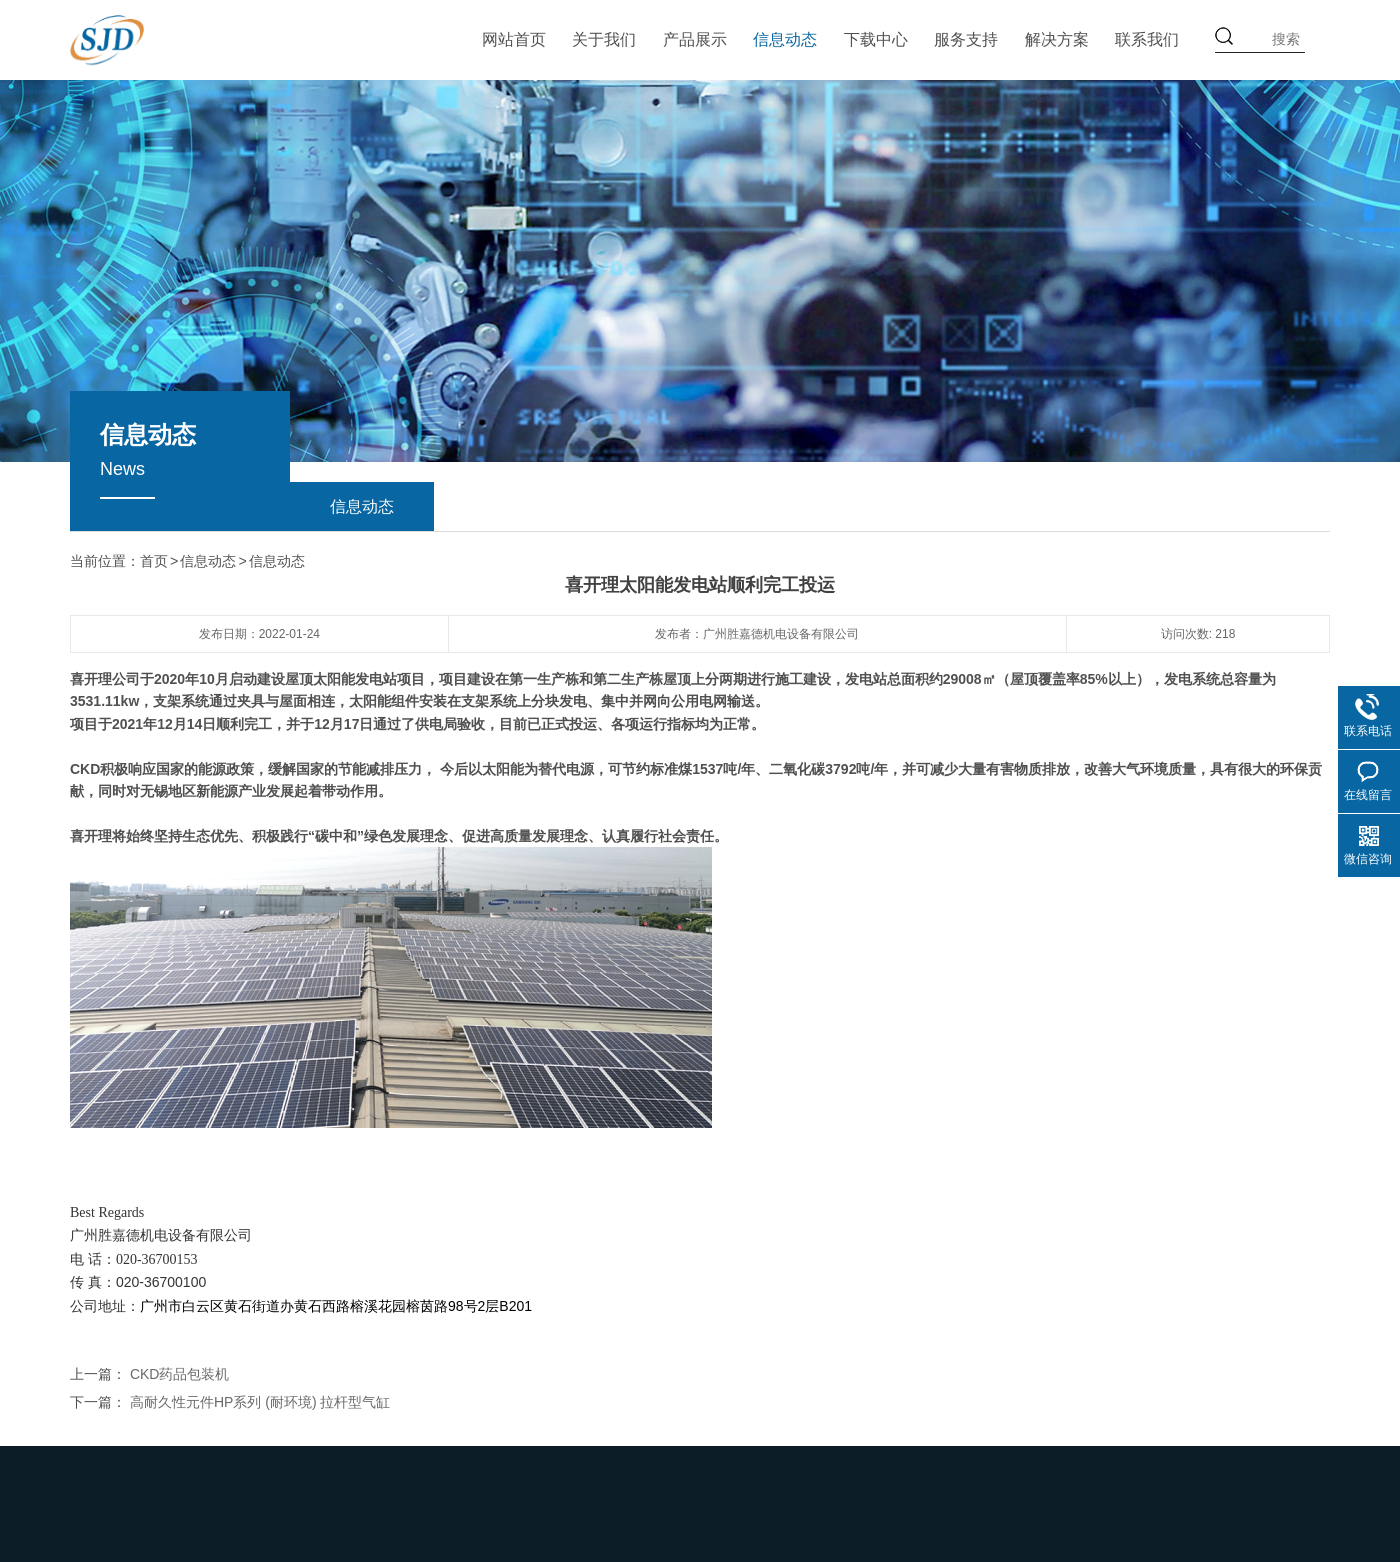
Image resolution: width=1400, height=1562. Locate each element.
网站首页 (514, 39)
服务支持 (966, 39)
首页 (154, 561)
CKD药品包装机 (180, 1373)
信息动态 (785, 39)
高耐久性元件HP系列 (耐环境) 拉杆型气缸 (260, 1401)
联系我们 (1147, 39)
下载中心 (876, 39)
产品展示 (695, 39)
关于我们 (604, 39)
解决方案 (1057, 39)
